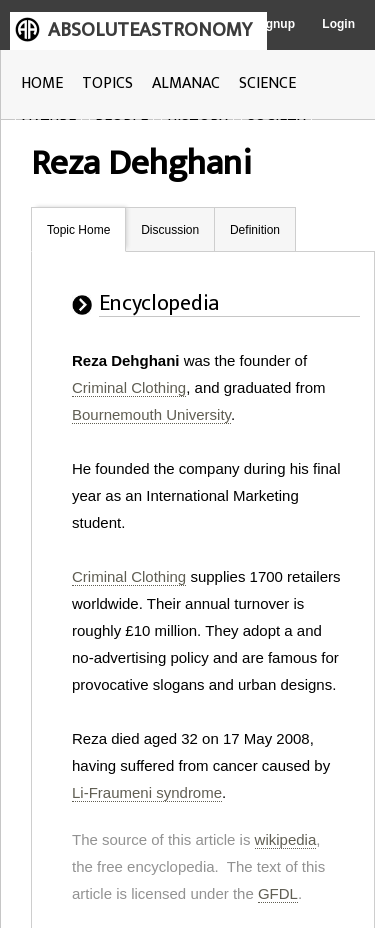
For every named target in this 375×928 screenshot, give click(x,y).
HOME (42, 83)
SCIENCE (267, 83)
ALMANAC (186, 83)
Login (338, 24)
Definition (255, 230)
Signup (274, 24)
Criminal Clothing (129, 387)
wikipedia (286, 839)
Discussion (170, 230)
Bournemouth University (151, 414)
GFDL (278, 893)
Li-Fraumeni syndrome (147, 792)
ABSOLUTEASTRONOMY (150, 30)
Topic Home (78, 230)
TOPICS (107, 83)
